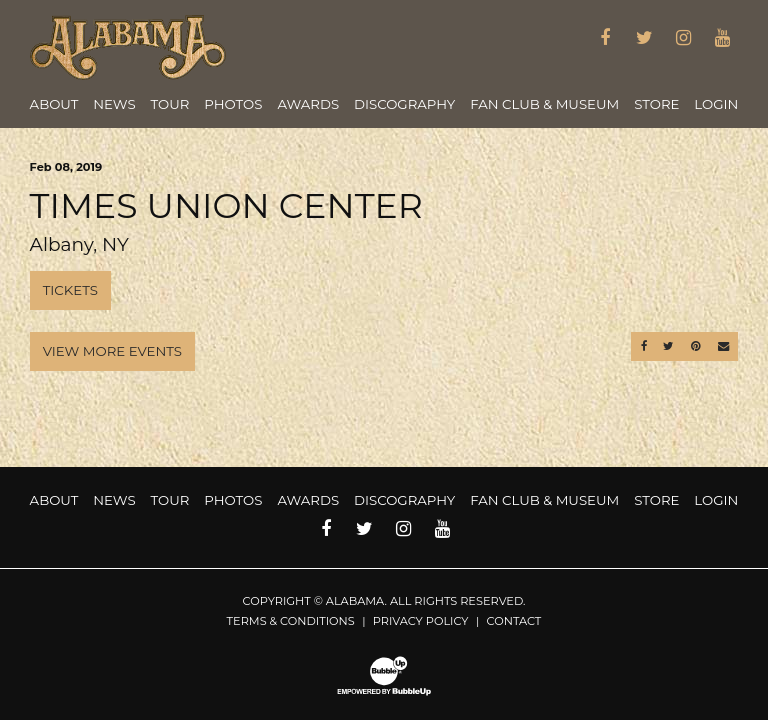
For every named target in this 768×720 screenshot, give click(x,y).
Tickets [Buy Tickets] (70, 290)
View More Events (112, 351)
